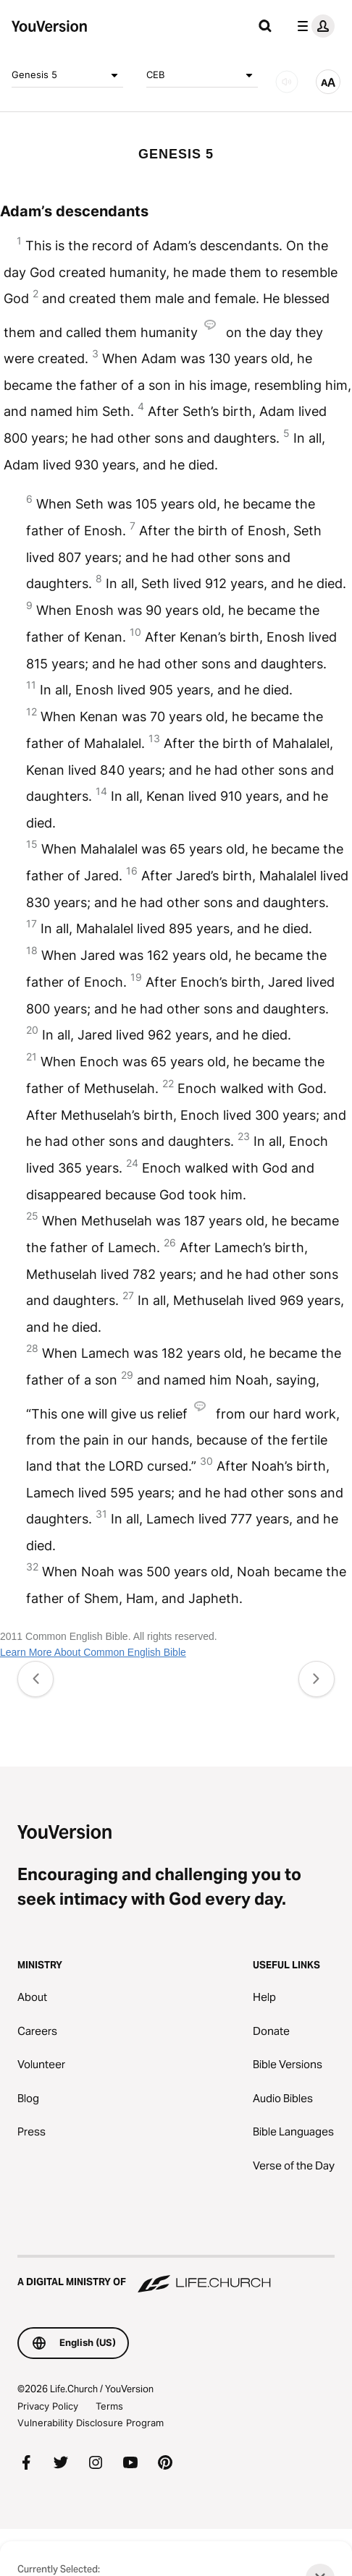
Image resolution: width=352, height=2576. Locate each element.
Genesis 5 (67, 75)
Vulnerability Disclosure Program (90, 2422)
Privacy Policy (47, 2406)
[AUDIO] (286, 81)
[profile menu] (312, 26)
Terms (109, 2406)
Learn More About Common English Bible (93, 1652)
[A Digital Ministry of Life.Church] (176, 2275)
